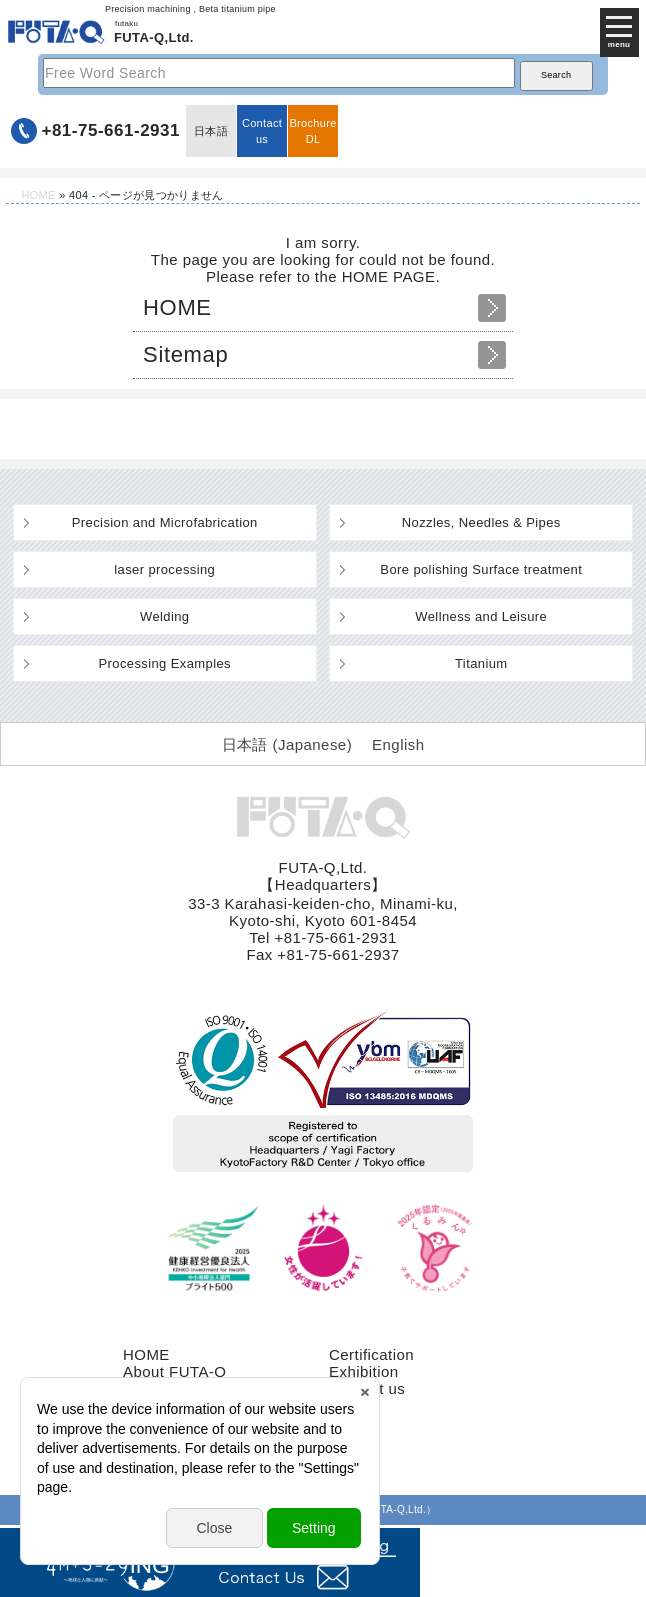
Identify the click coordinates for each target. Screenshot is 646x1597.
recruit (351, 1405)
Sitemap (185, 354)
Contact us (262, 131)
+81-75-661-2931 (110, 130)
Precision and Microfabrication (165, 522)
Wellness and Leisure (481, 616)
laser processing (164, 569)
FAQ (344, 1422)
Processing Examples (165, 663)
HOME (38, 195)
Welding (164, 616)
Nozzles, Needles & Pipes (481, 522)
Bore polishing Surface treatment (481, 569)
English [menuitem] (398, 744)
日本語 (211, 131)
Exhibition (364, 1371)
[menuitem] (287, 744)
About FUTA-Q (174, 1371)
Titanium (481, 663)
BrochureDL (312, 131)
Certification (371, 1354)
